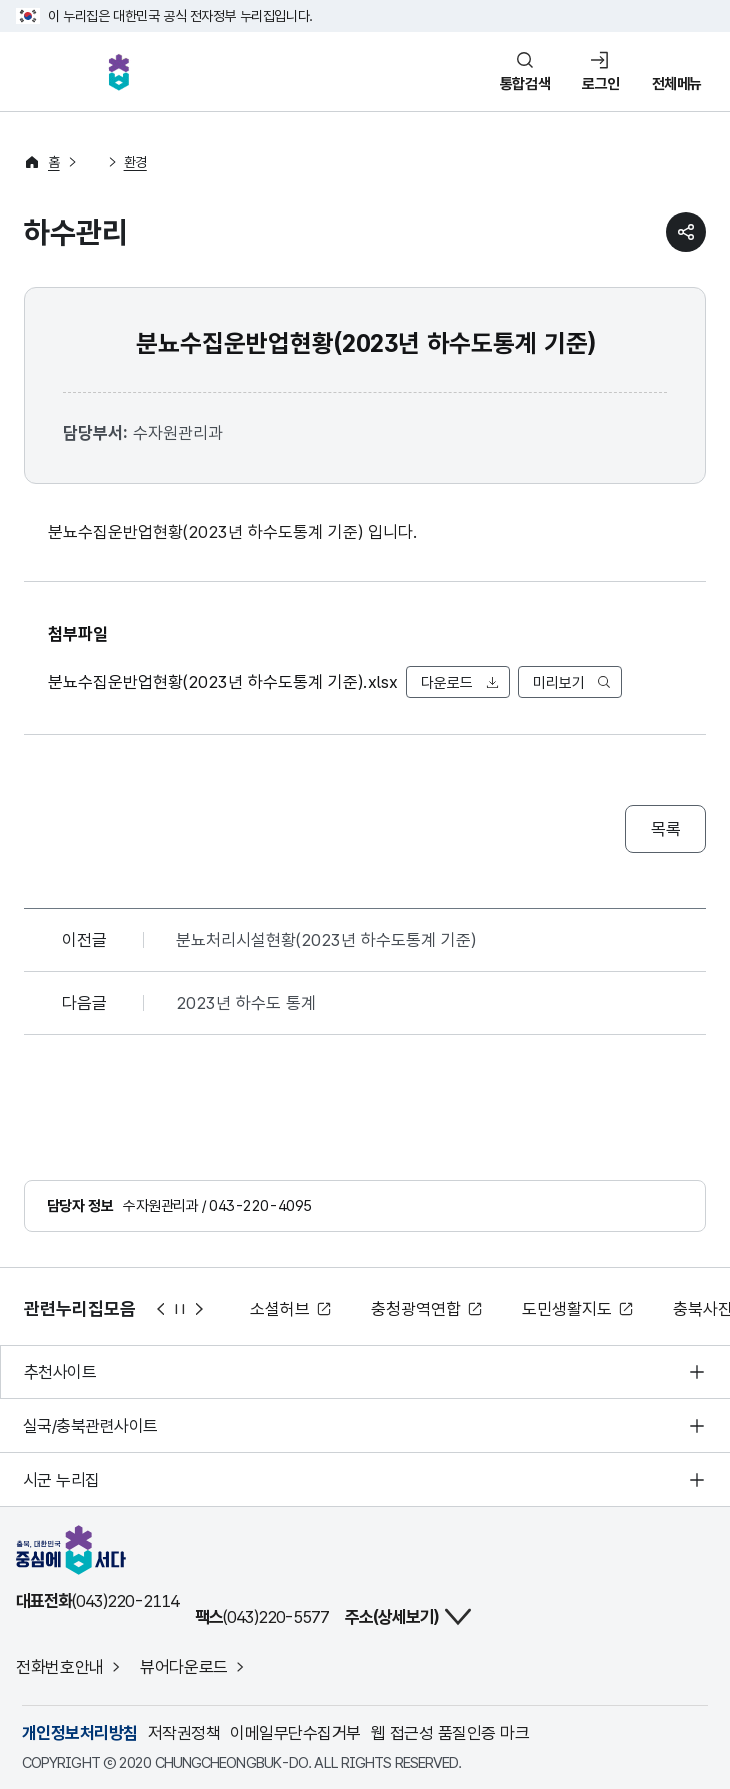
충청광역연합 (416, 1309)
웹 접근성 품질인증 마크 (450, 1733)
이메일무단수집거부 (295, 1733)
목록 (665, 829)
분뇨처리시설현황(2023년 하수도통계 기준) (326, 940)
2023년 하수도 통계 (246, 1003)
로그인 (601, 84)
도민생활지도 (567, 1309)
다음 (200, 1309)
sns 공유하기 (686, 232)
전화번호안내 (60, 1667)
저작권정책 (184, 1733)
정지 (180, 1309)
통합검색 (525, 84)
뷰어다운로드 (184, 1667)
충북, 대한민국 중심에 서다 (118, 72)
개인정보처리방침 (80, 1733)
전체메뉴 (677, 84)
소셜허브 (280, 1309)
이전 (160, 1309)
